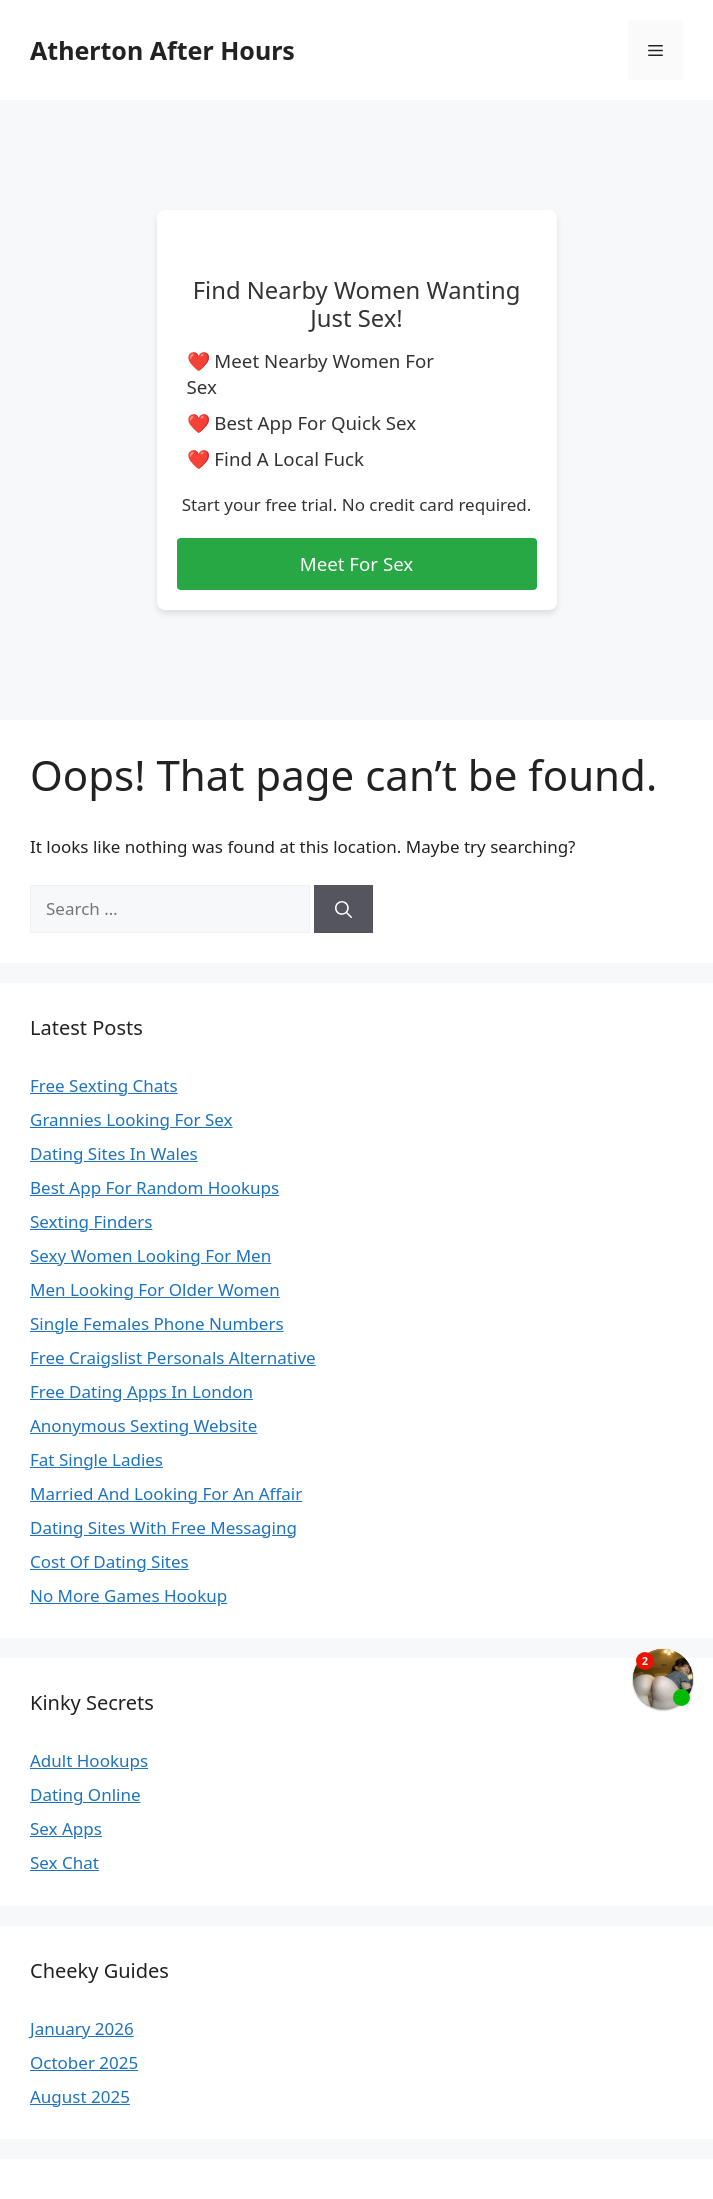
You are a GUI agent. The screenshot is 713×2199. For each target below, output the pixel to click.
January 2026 (82, 2028)
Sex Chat (64, 1862)
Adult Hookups (89, 1760)
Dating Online (85, 1794)
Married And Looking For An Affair (166, 1493)
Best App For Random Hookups (154, 1187)
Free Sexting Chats (104, 1085)
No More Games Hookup (128, 1595)
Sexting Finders (91, 1221)
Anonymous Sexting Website (143, 1425)
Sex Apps (66, 1828)
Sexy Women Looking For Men (150, 1255)
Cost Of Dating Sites (109, 1561)
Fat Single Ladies (96, 1459)
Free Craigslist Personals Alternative (173, 1357)
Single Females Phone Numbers (157, 1323)
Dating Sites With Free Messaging (163, 1527)
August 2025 (80, 2096)
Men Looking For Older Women (155, 1289)
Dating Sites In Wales (114, 1153)
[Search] (343, 909)
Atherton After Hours (162, 50)
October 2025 (84, 2062)
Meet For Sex (357, 563)
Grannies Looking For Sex (131, 1119)
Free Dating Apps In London (141, 1391)
